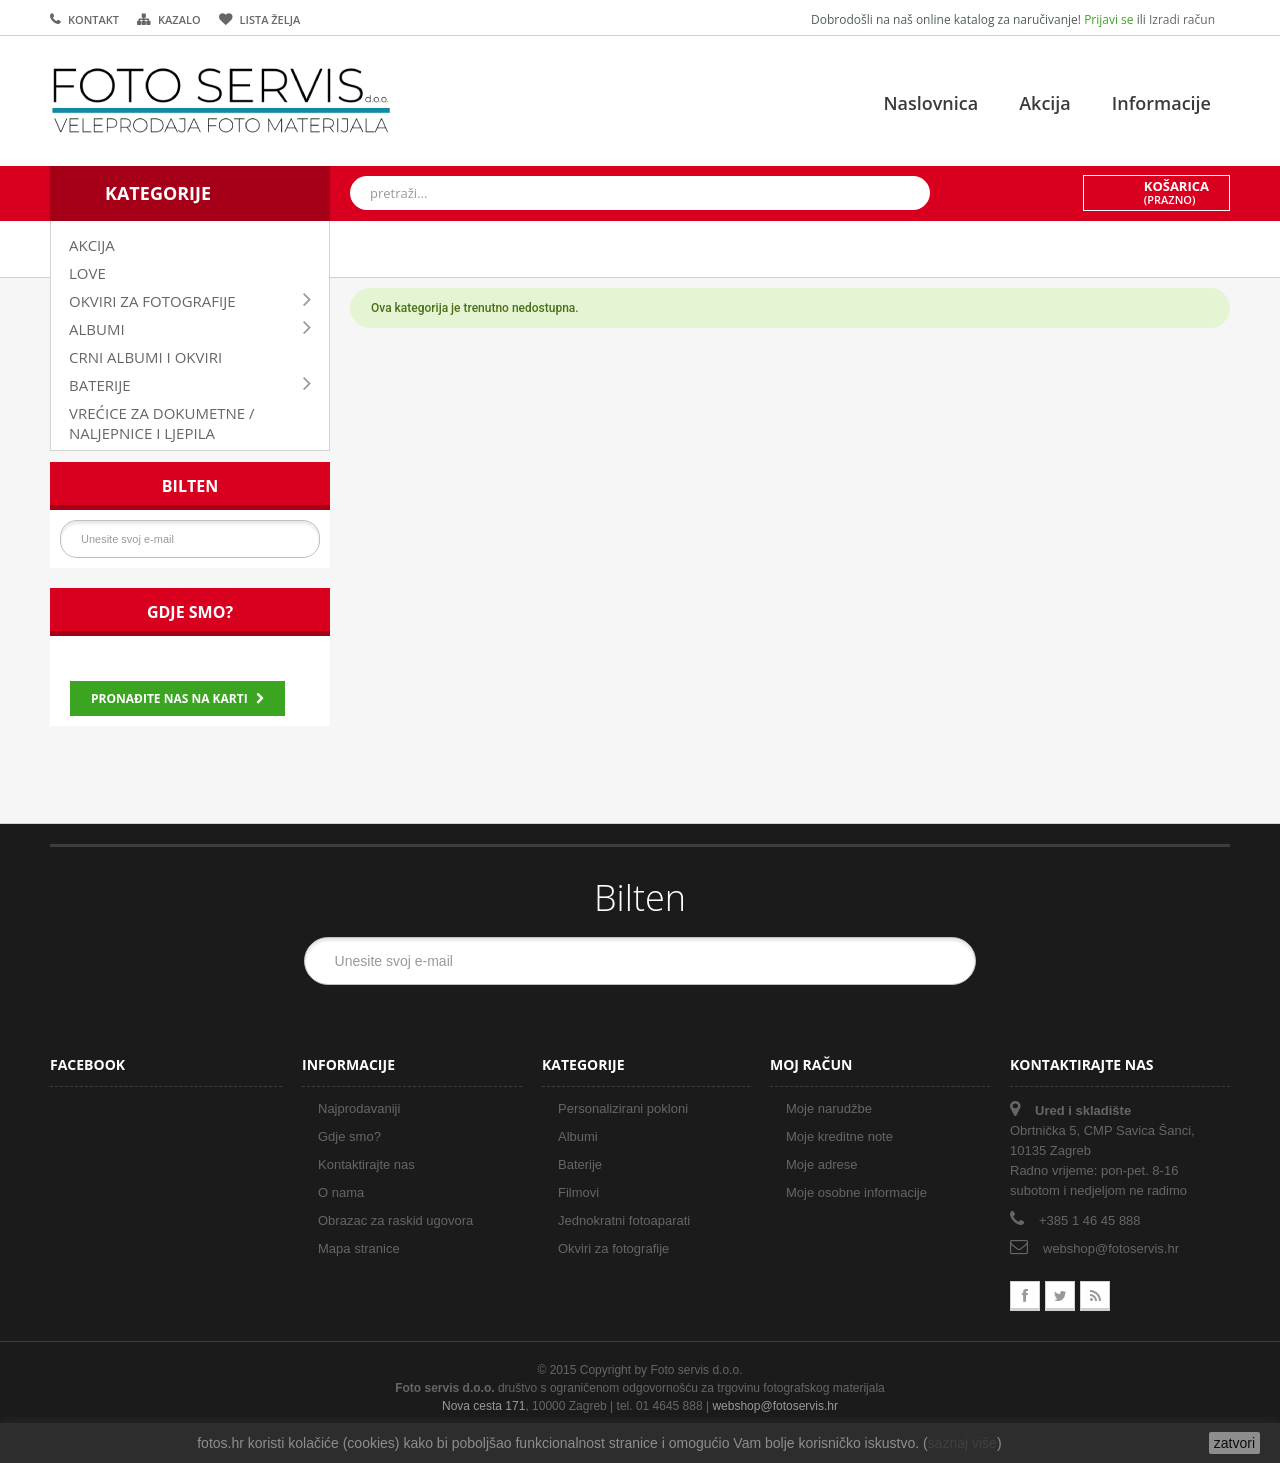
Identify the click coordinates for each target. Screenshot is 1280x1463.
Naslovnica (930, 103)
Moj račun (811, 1064)
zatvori (1234, 1443)
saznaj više (962, 1443)
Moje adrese (822, 1164)
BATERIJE (100, 385)
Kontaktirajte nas (366, 1164)
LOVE (87, 273)
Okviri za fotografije (613, 1248)
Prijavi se (1110, 19)
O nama (341, 1192)
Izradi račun (1182, 19)
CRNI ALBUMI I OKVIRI (145, 357)
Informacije (1161, 103)
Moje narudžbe (829, 1108)
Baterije (580, 1164)
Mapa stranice (359, 1248)
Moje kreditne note (839, 1136)
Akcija (1045, 103)
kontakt (93, 19)
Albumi (578, 1136)
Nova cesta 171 (483, 1406)
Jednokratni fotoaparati (624, 1220)
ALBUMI (97, 329)
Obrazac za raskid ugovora (395, 1220)
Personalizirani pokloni (623, 1108)
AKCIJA (92, 245)
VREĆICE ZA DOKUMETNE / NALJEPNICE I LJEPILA (162, 423)
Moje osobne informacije (856, 1192)
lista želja (270, 19)
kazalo (179, 19)
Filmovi (578, 1192)
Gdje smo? (190, 612)
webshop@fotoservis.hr (1111, 1248)
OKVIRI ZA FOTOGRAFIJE (152, 301)
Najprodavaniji (359, 1108)
